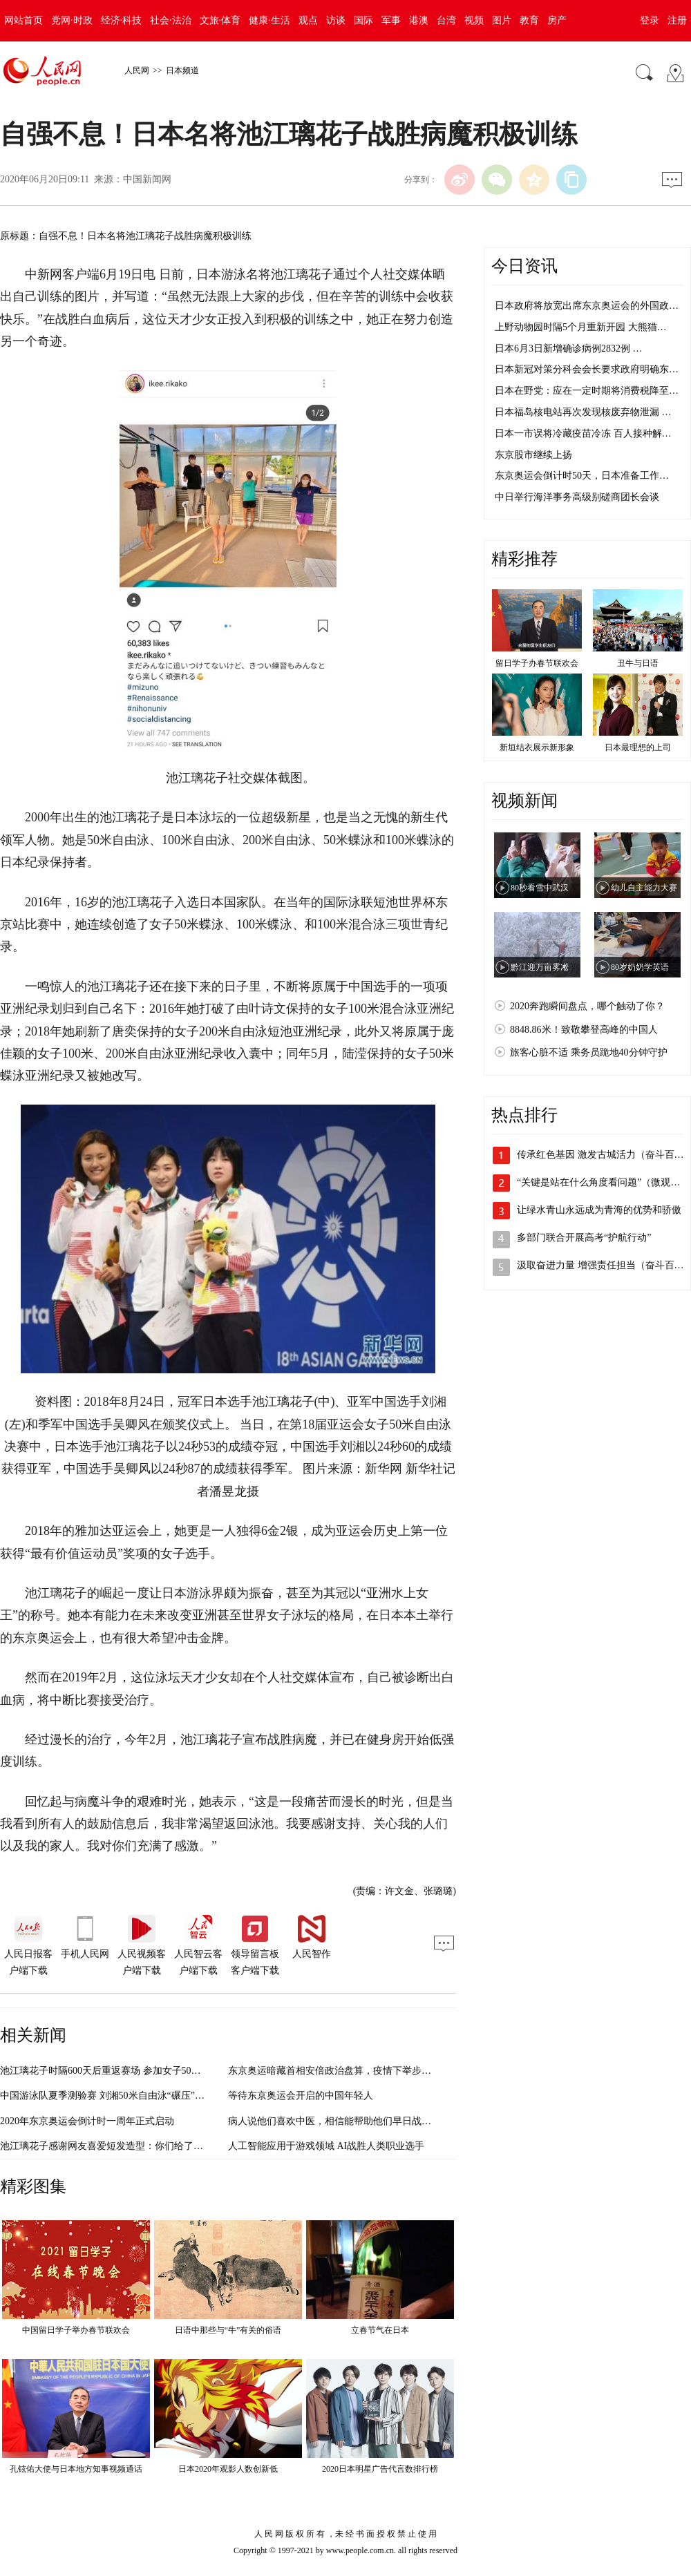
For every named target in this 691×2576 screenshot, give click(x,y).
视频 (474, 20)
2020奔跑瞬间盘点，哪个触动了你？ (587, 1006)
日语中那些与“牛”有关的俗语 (228, 2330)
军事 (391, 20)
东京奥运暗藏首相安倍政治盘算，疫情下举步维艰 (334, 2070)
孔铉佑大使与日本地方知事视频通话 (76, 2469)
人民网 (136, 70)
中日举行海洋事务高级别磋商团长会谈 (577, 497)
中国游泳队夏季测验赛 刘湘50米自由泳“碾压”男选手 (112, 2095)
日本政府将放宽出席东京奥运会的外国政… (587, 305)
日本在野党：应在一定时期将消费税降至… (587, 390)
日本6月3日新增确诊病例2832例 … (569, 348)
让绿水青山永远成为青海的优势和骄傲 (599, 1210)
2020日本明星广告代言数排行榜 (380, 2469)
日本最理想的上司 (638, 747)
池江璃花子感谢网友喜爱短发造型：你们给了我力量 (111, 2146)
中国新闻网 (147, 179)
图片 (501, 20)
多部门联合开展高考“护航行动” (584, 1237)
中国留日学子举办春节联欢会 (76, 2330)
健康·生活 (269, 20)
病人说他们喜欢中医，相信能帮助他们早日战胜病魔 (339, 2121)
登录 (649, 20)
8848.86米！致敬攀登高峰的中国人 (584, 1029)
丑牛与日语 (638, 663)
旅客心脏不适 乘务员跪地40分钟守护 (589, 1052)
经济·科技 (121, 20)
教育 (529, 20)
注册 (677, 20)
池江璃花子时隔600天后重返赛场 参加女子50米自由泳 (115, 2070)
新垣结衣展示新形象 (537, 747)
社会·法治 (170, 20)
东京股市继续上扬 (533, 455)
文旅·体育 (220, 20)
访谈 (336, 20)
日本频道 (182, 70)
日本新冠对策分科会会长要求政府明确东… (587, 369)
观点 (308, 20)
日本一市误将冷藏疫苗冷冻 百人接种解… (583, 433)
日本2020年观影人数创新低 (228, 2469)
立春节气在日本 (380, 2330)
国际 (363, 20)
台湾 (446, 20)
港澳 (418, 20)
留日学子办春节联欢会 (536, 663)
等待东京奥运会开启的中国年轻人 (300, 2095)
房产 (557, 20)
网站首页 (23, 20)
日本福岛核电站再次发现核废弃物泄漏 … (583, 412)
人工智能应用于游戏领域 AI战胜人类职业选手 (326, 2146)
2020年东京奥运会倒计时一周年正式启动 (87, 2121)
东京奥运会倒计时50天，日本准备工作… (582, 475)
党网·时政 (72, 20)
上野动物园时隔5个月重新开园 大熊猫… (581, 327)
